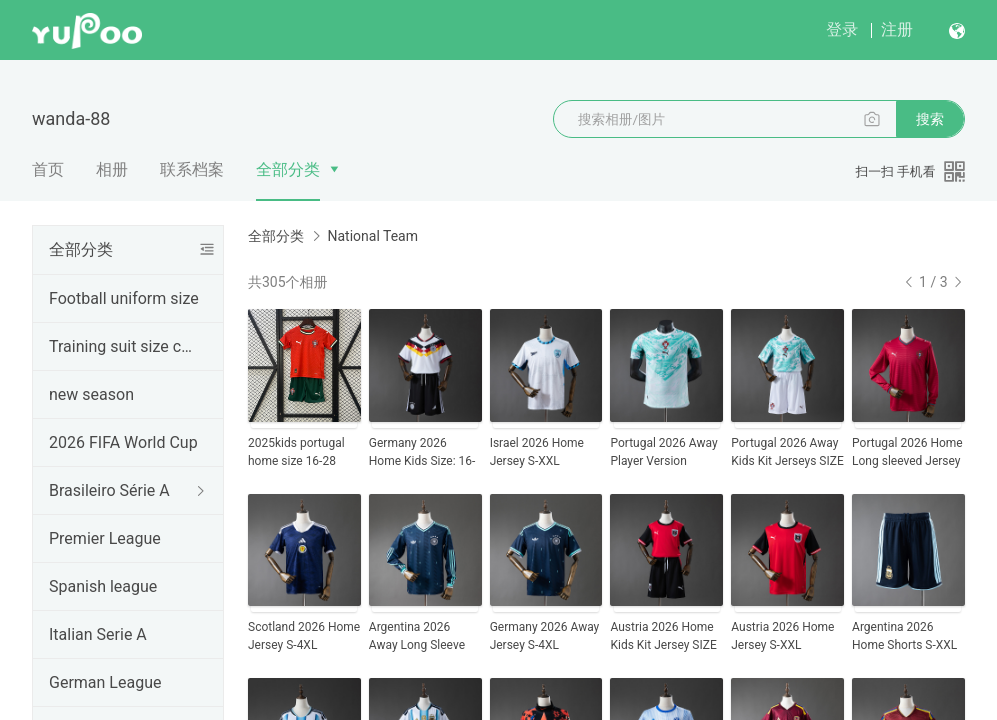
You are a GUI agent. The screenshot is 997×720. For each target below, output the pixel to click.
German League (105, 682)
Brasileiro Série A (109, 490)
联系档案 (192, 169)
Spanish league (103, 586)
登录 (842, 29)
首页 (48, 169)
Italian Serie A (98, 634)
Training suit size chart (124, 346)
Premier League (105, 538)
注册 (897, 29)
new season (91, 394)
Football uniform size (124, 298)
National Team (372, 236)
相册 (112, 169)
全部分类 (288, 169)
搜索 (930, 119)
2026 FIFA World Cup (123, 442)
